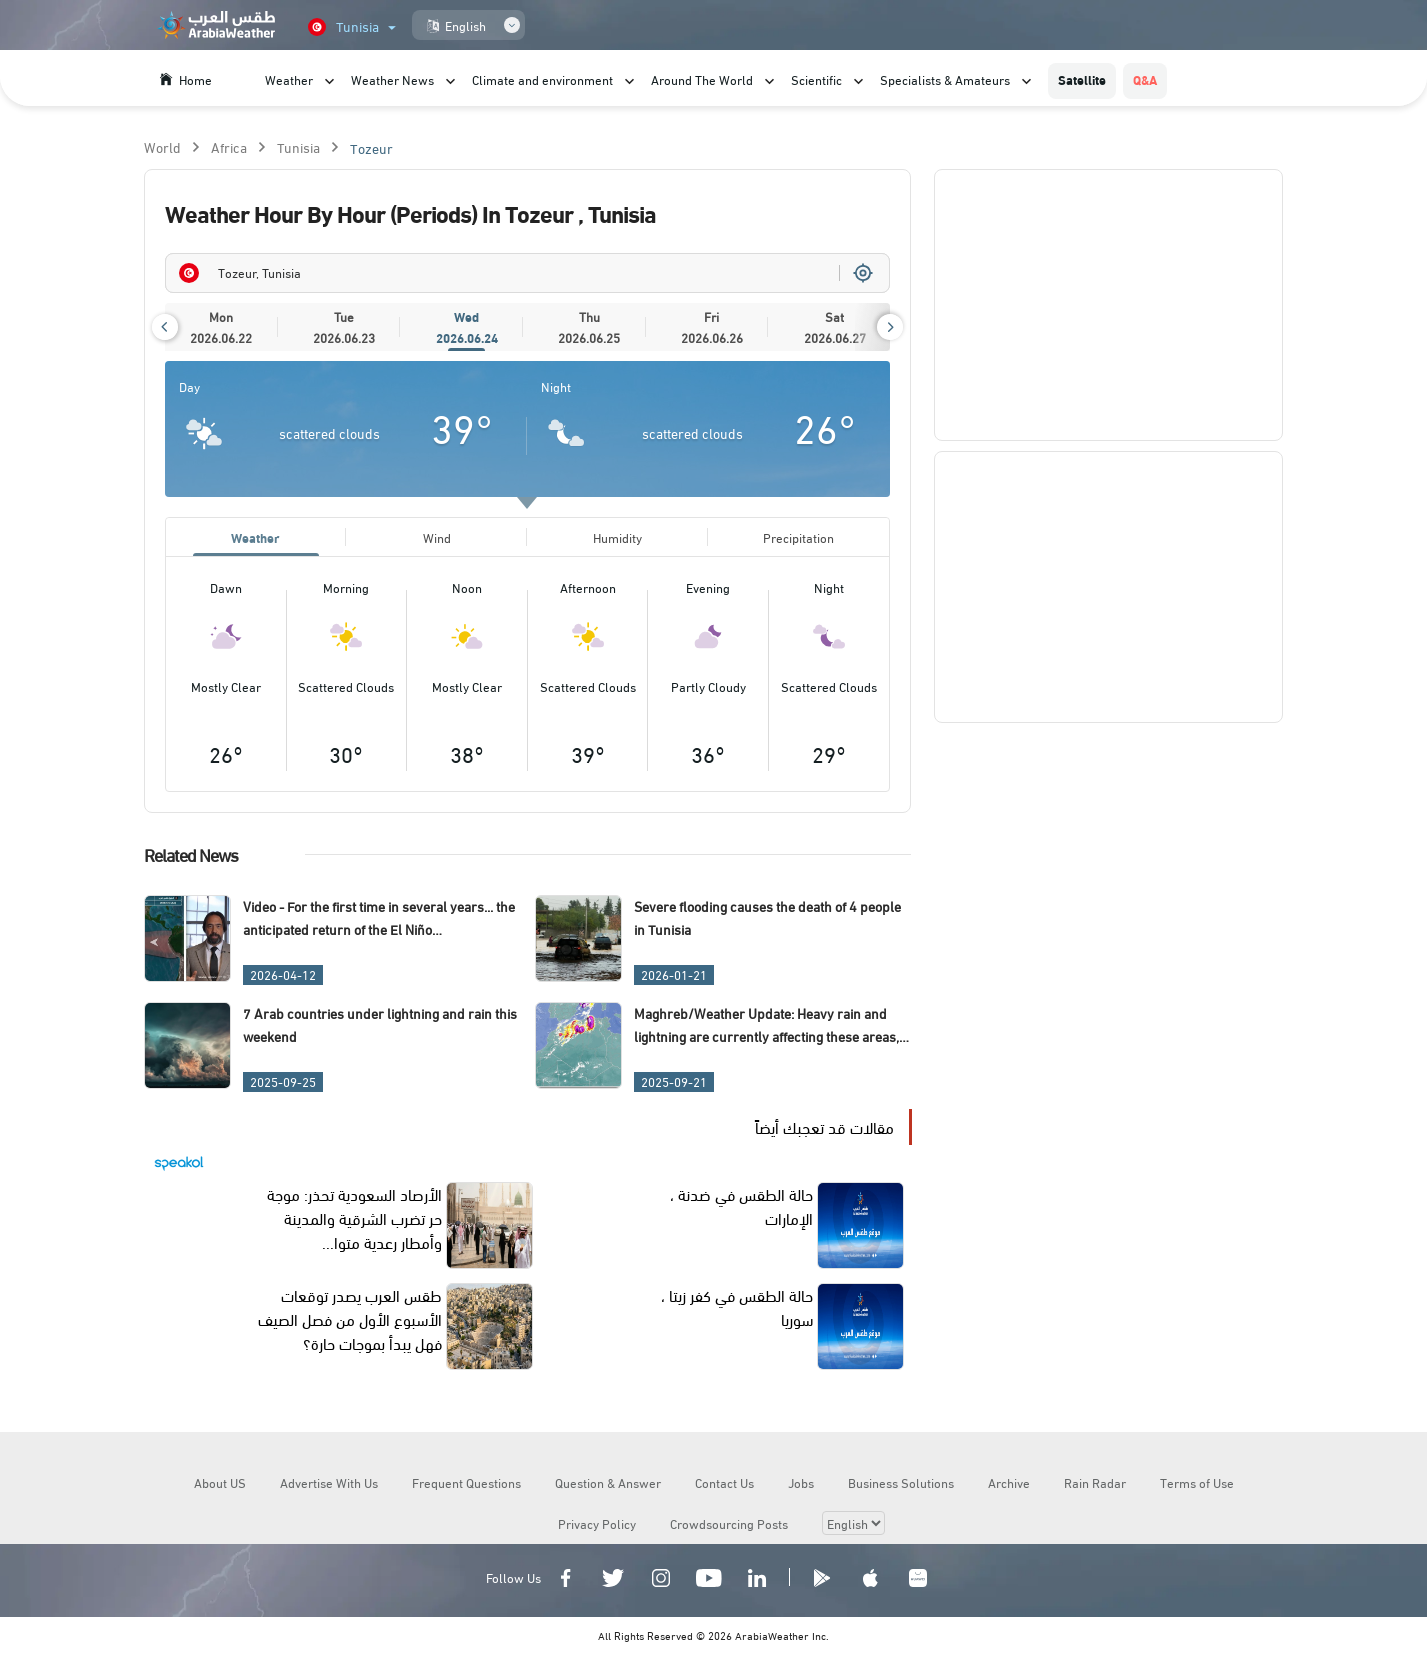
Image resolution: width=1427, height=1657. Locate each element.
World (162, 146)
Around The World (702, 79)
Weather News (392, 79)
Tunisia (298, 146)
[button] (165, 327)
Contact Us (724, 1485)
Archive (1009, 1485)
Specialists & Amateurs (945, 79)
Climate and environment (542, 79)
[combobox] (528, 273)
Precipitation (798, 538)
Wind (437, 538)
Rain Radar (1095, 1485)
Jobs (801, 1485)
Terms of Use (1197, 1485)
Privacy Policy (597, 1526)
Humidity (617, 538)
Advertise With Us (329, 1485)
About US (220, 1485)
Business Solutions (901, 1485)
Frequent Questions (466, 1485)
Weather (289, 79)
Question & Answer (608, 1485)
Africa (229, 146)
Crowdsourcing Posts (729, 1526)
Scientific (816, 79)
